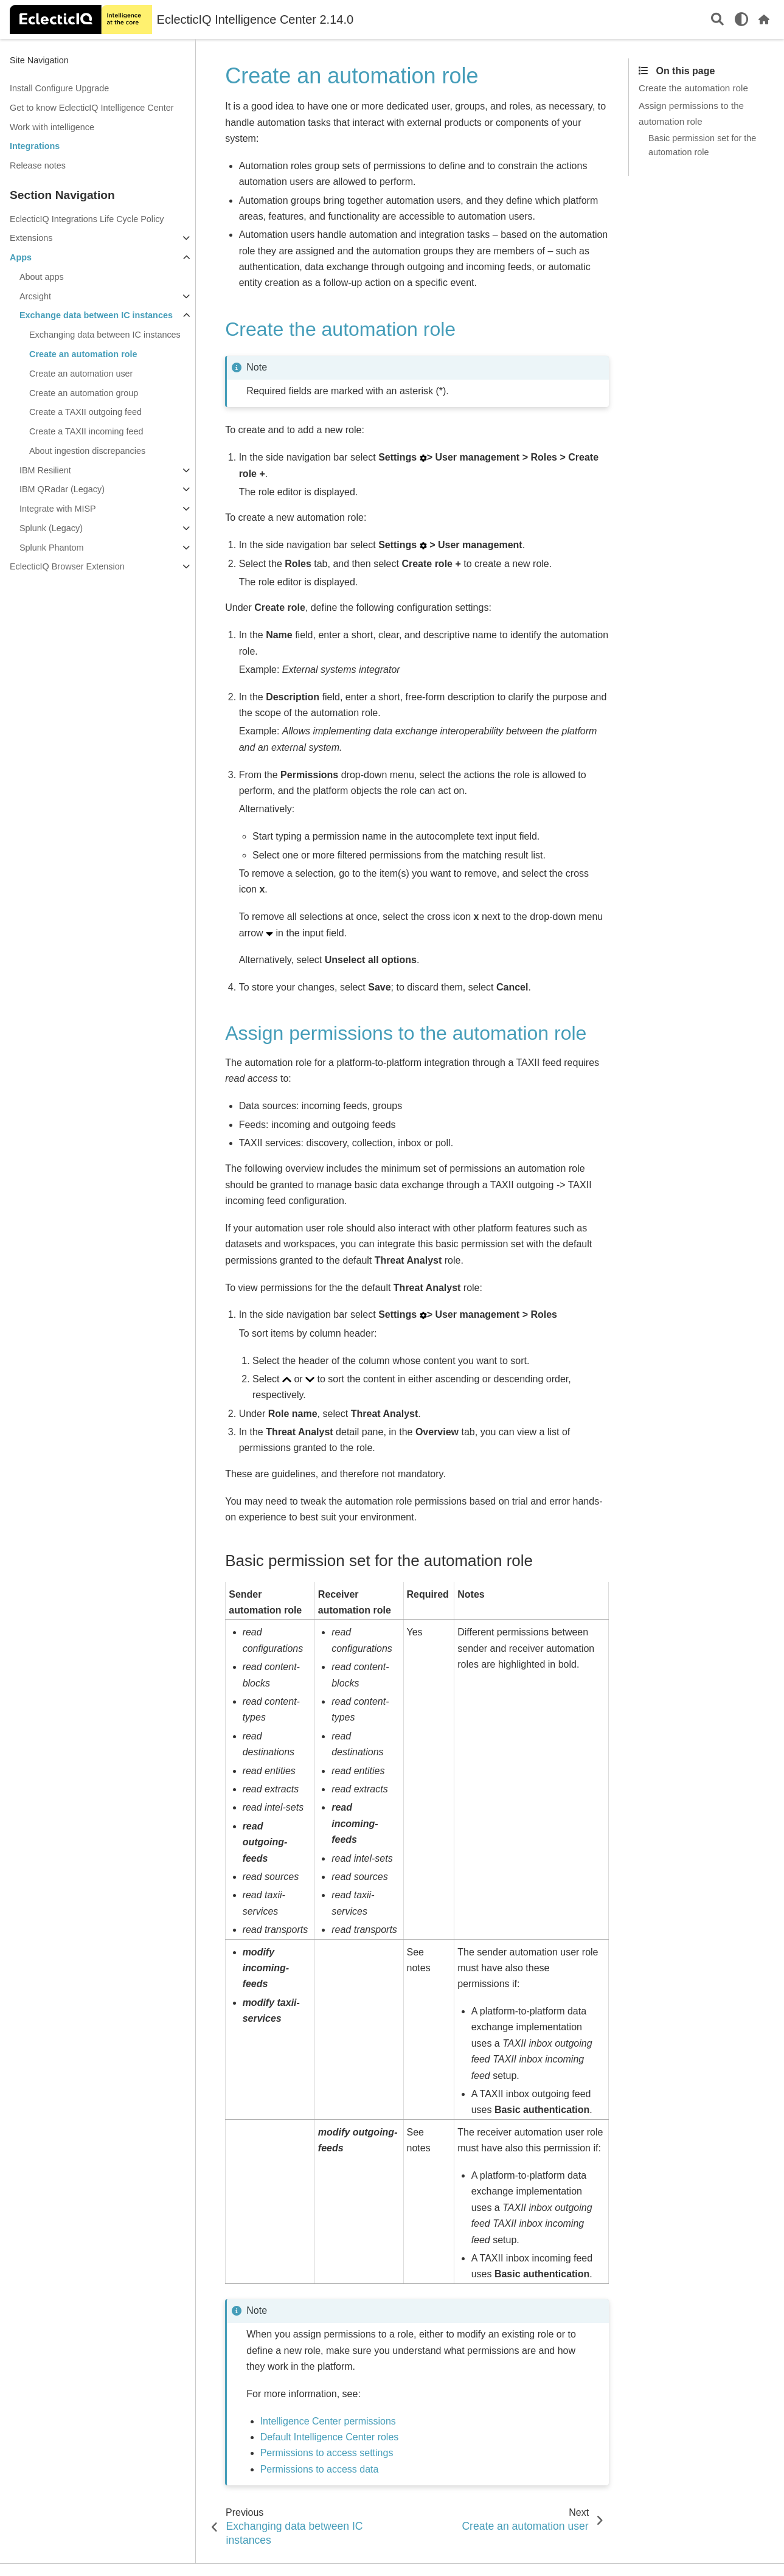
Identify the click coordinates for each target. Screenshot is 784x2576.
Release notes (38, 165)
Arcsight (35, 296)
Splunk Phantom (51, 547)
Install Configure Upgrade (59, 88)
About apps (41, 277)
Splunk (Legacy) (51, 528)
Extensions (31, 238)
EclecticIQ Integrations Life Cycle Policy (87, 219)
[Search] (717, 20)
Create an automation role (83, 354)
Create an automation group (83, 393)
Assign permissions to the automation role (691, 113)
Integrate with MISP (57, 508)
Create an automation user (81, 373)
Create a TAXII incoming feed (86, 431)
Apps (21, 257)
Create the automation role (693, 88)
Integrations (35, 146)
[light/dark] (741, 19)
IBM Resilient (45, 470)
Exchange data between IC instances (96, 315)
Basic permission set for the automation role (702, 145)
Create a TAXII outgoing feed (85, 412)
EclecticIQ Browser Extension (67, 566)
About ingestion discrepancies (87, 451)
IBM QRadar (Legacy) (62, 489)
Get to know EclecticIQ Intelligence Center (92, 108)
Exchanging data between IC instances (105, 334)
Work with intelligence (52, 127)
